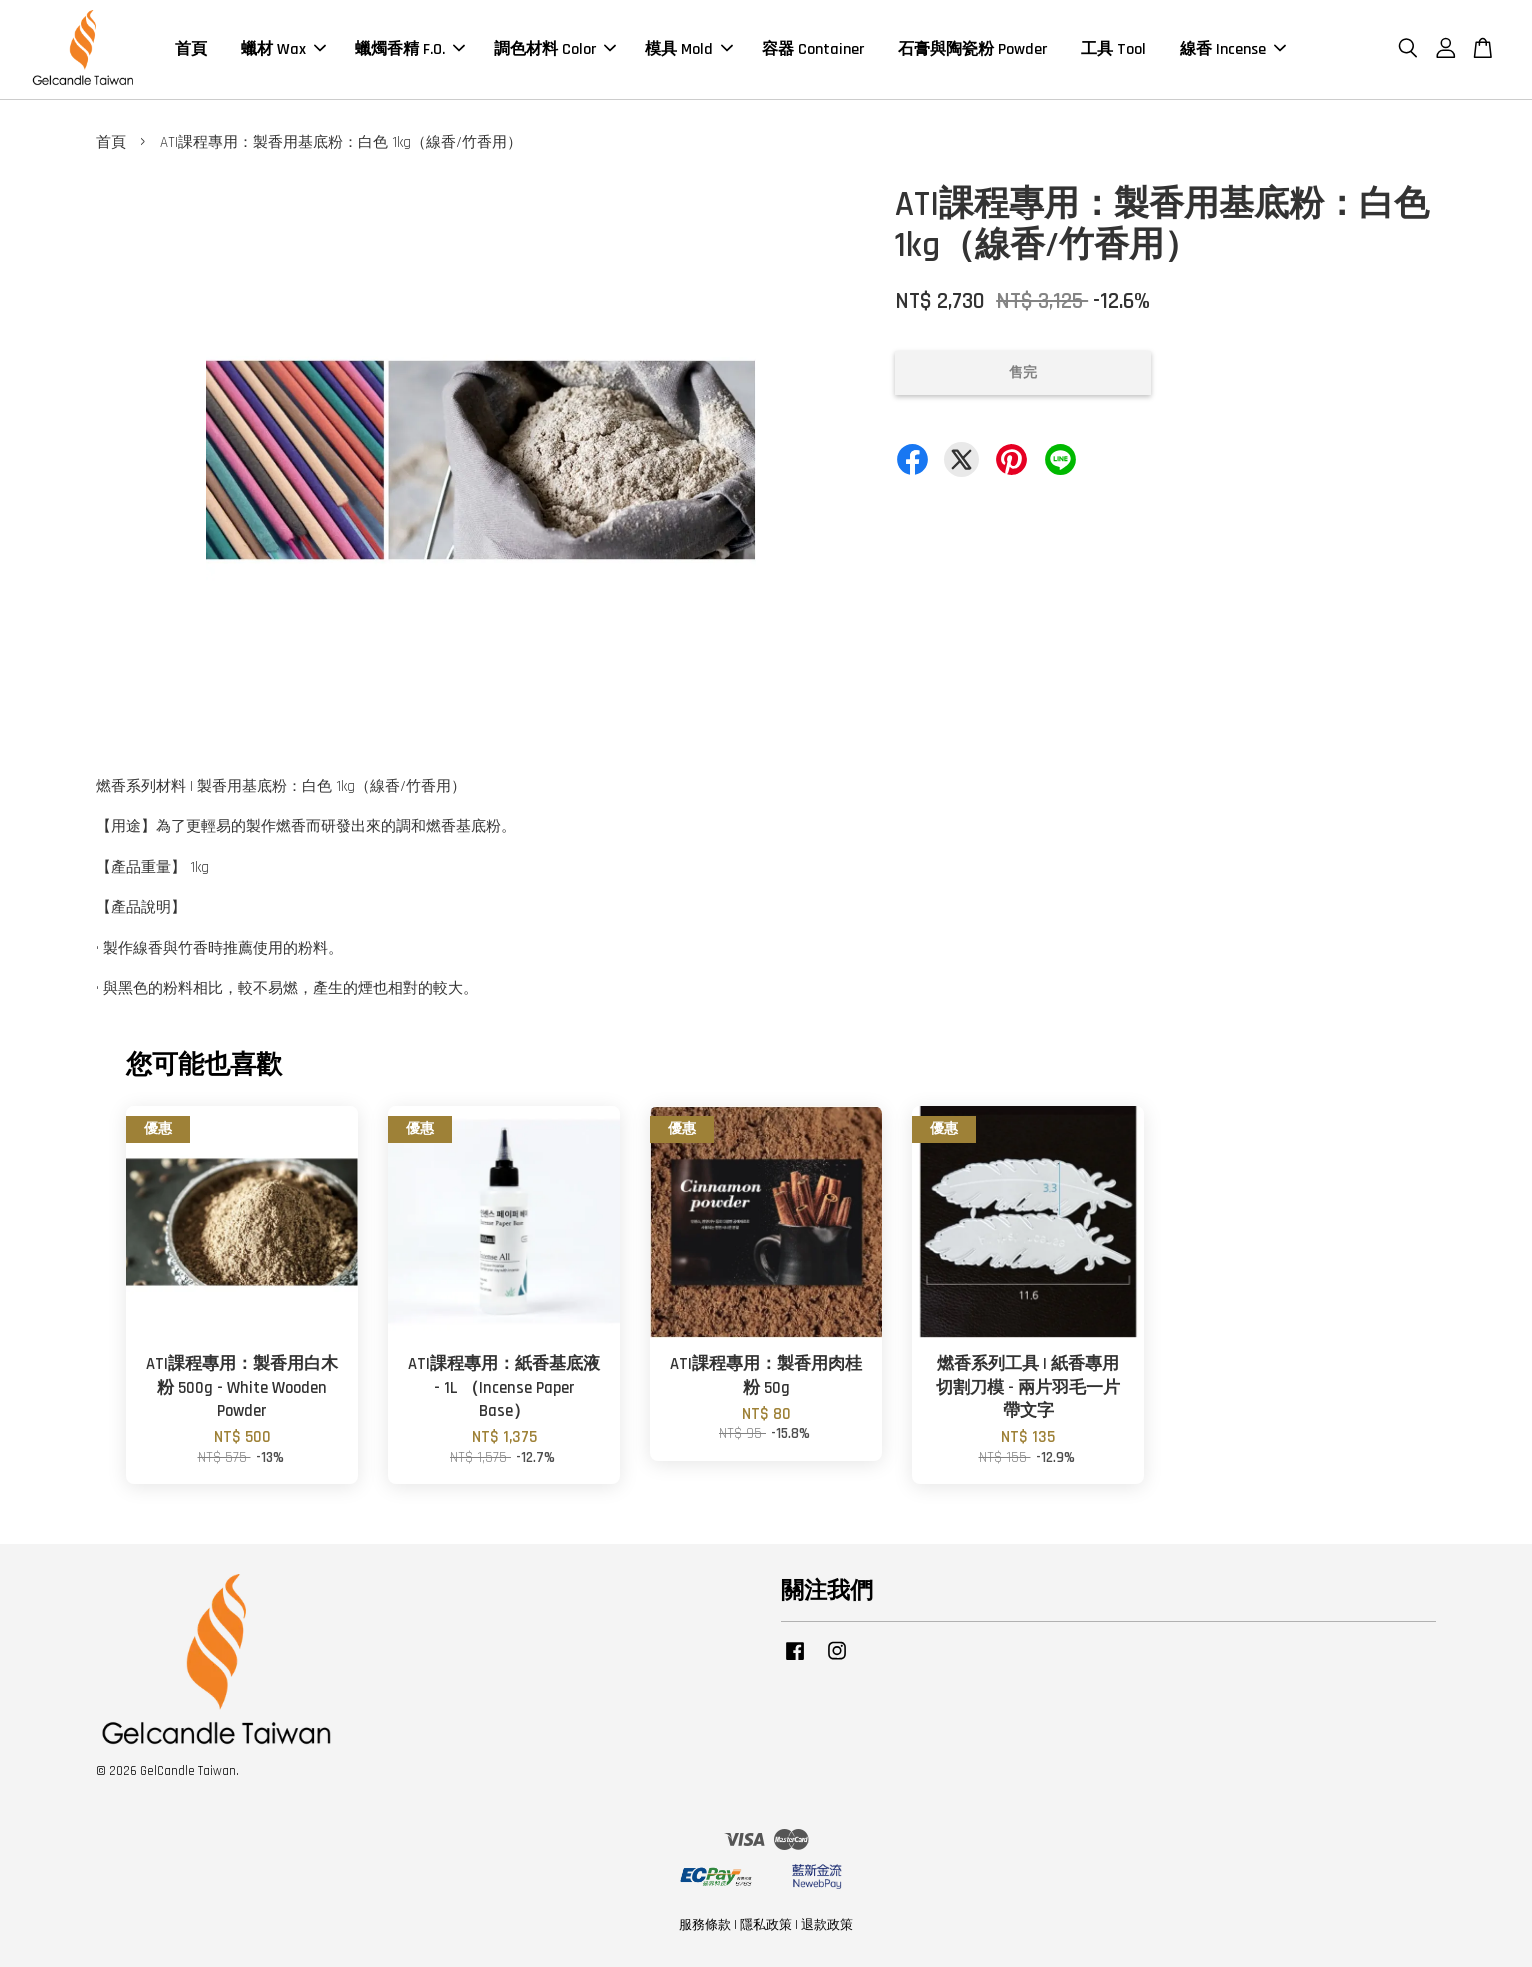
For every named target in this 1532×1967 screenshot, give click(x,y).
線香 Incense (1233, 49)
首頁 (191, 49)
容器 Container (813, 49)
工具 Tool (1113, 49)
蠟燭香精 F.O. (410, 49)
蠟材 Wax (283, 49)
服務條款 (705, 1925)
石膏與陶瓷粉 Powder (972, 49)
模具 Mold (689, 49)
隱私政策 (766, 1925)
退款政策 (827, 1925)
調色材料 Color (555, 49)
